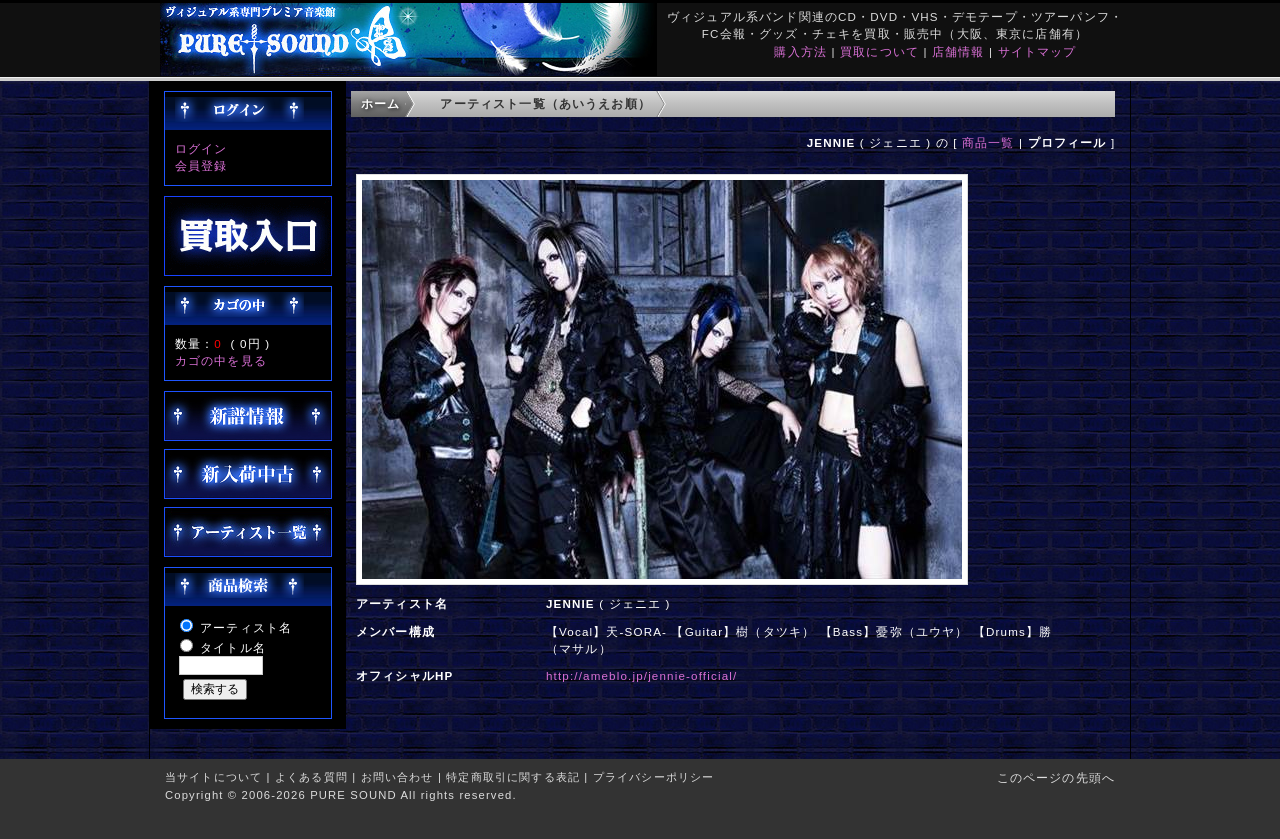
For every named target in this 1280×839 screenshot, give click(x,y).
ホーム (380, 103)
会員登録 (201, 165)
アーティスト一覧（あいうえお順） (545, 103)
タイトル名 (233, 647)
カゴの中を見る (221, 360)
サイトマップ (1037, 51)
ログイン (201, 148)
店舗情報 (958, 51)
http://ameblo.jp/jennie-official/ (641, 675)
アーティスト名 (246, 627)
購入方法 (800, 51)
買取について (879, 51)
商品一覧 (988, 142)
